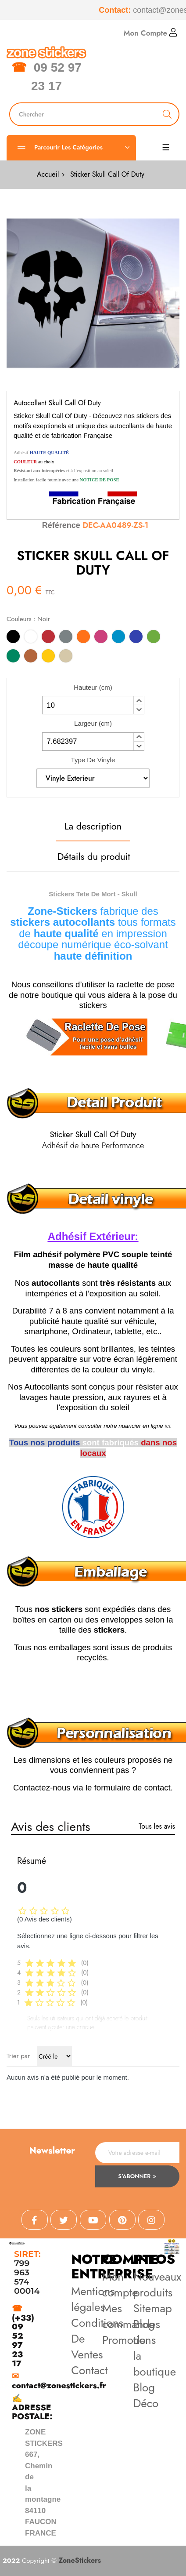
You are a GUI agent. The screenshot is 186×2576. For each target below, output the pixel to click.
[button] (138, 700)
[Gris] (65, 638)
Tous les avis (157, 1826)
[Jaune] (48, 657)
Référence (61, 525)
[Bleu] (136, 638)
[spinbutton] (93, 705)
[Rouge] (48, 638)
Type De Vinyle (93, 760)
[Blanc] (30, 638)
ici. (168, 1426)
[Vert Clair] (153, 638)
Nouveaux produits (157, 2284)
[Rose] (100, 638)
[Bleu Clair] (118, 638)
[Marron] (30, 657)
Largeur (93, 723)
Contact (89, 2370)
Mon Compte (150, 33)
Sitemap (152, 2308)
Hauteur (93, 687)
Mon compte (120, 2284)
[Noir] (13, 638)
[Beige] (65, 657)
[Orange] (83, 638)
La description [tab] (93, 826)
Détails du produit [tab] (93, 856)
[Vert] (13, 657)
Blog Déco (146, 2395)
